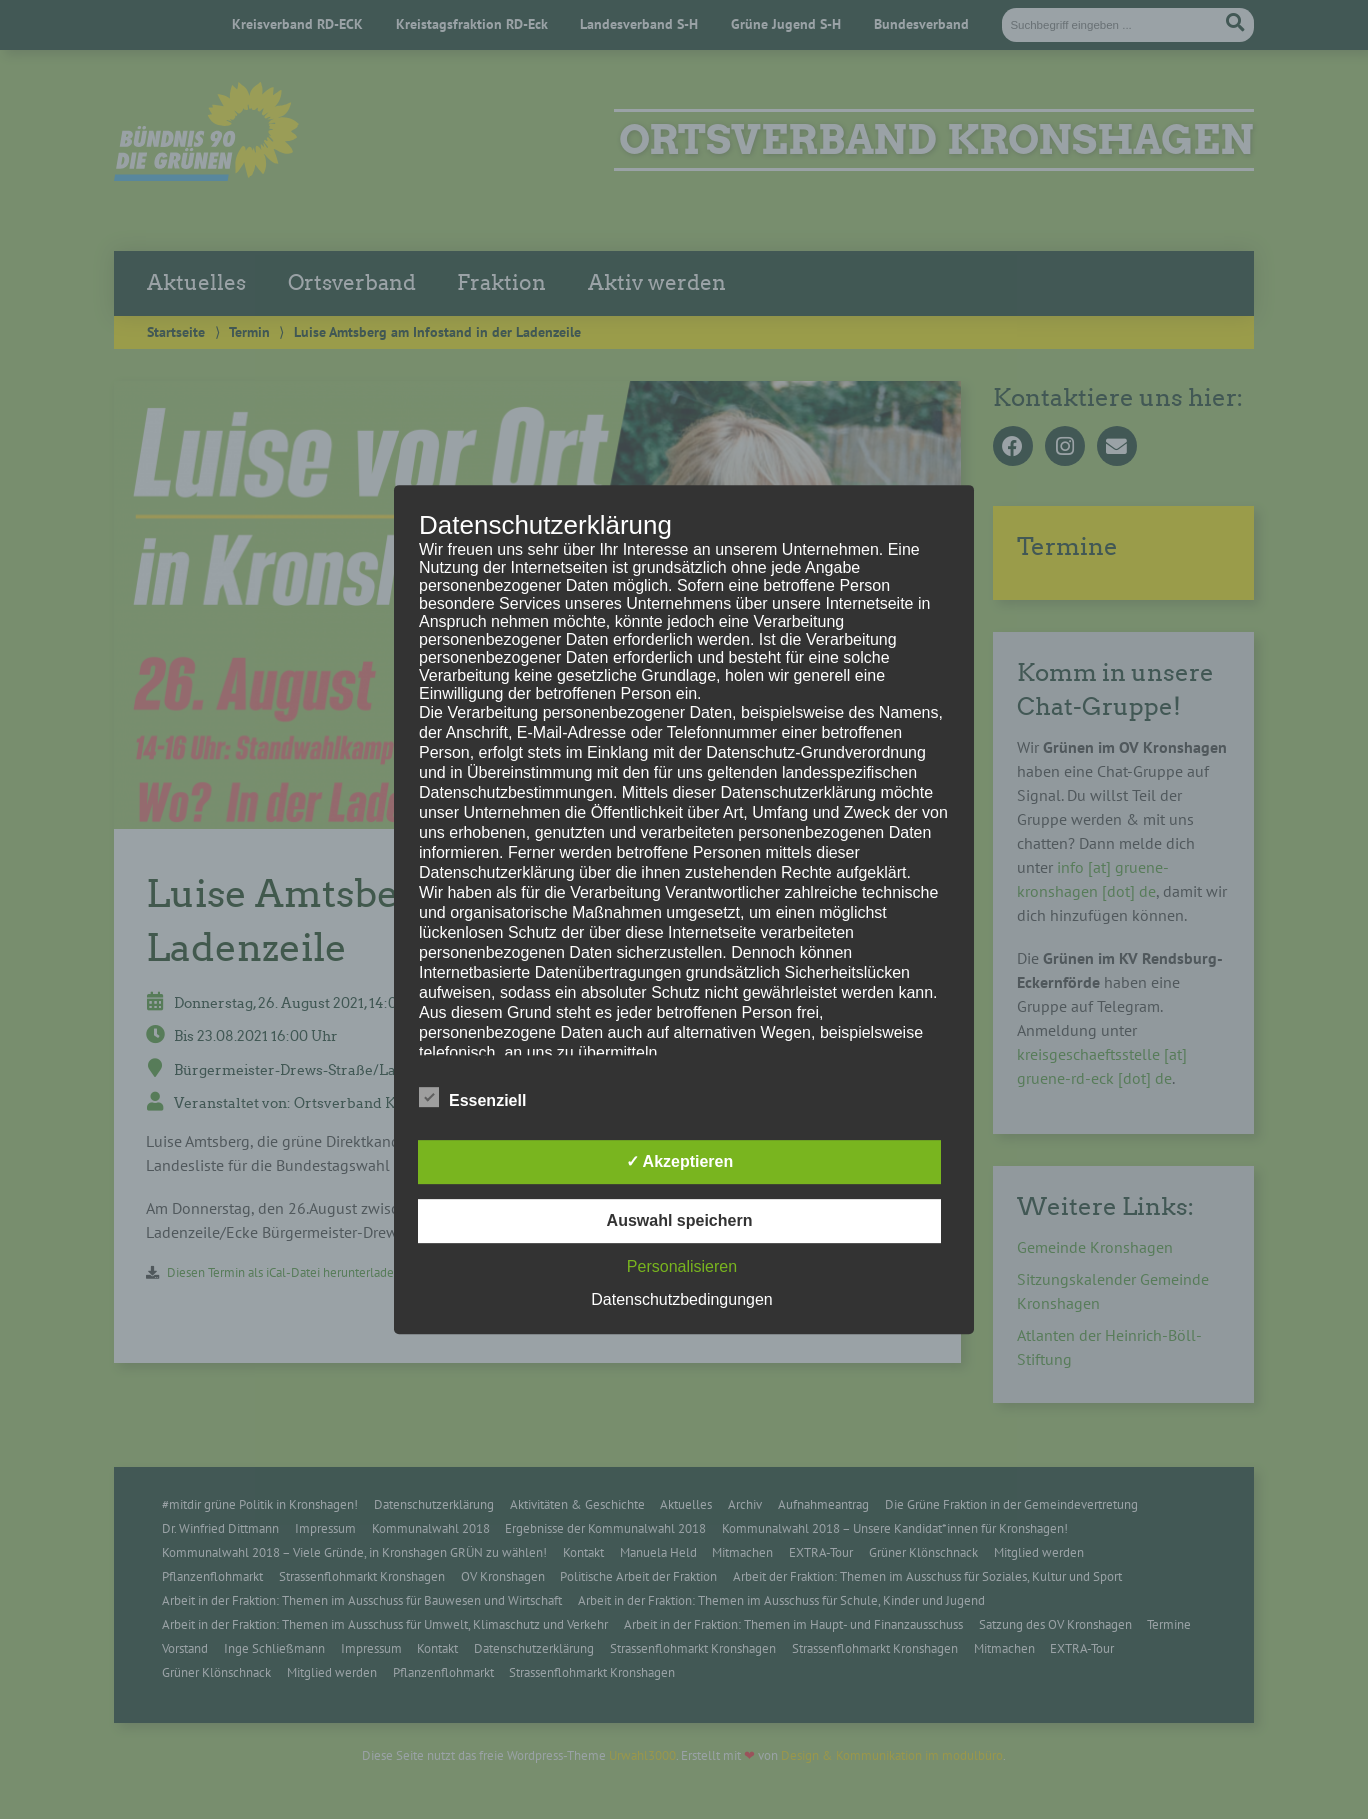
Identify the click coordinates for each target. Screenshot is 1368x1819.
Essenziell (472, 1097)
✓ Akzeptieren (680, 1161)
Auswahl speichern (680, 1220)
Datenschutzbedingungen (681, 1299)
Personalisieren (682, 1266)
